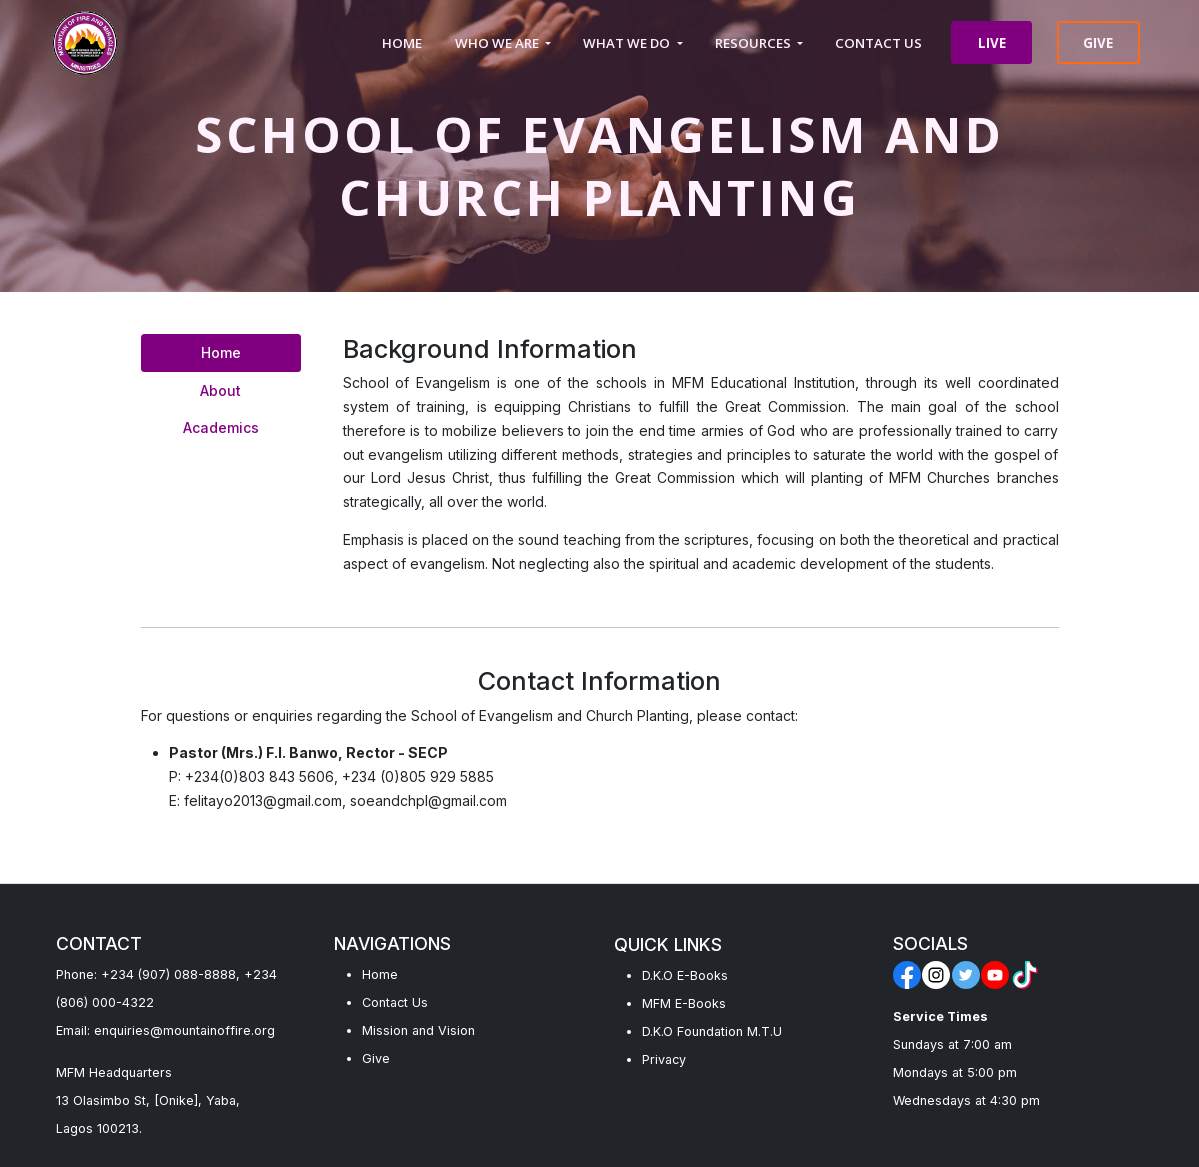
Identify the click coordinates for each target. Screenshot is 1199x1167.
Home (380, 974)
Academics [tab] (221, 427)
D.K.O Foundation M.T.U (712, 1031)
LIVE (992, 43)
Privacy (664, 1059)
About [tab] (220, 390)
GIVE (1098, 43)
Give (376, 1058)
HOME (402, 43)
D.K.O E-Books (685, 975)
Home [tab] (221, 352)
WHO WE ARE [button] (498, 43)
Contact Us (395, 1002)
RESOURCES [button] (754, 43)
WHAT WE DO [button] (628, 43)
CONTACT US (878, 43)
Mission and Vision (418, 1030)
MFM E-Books (684, 1003)
